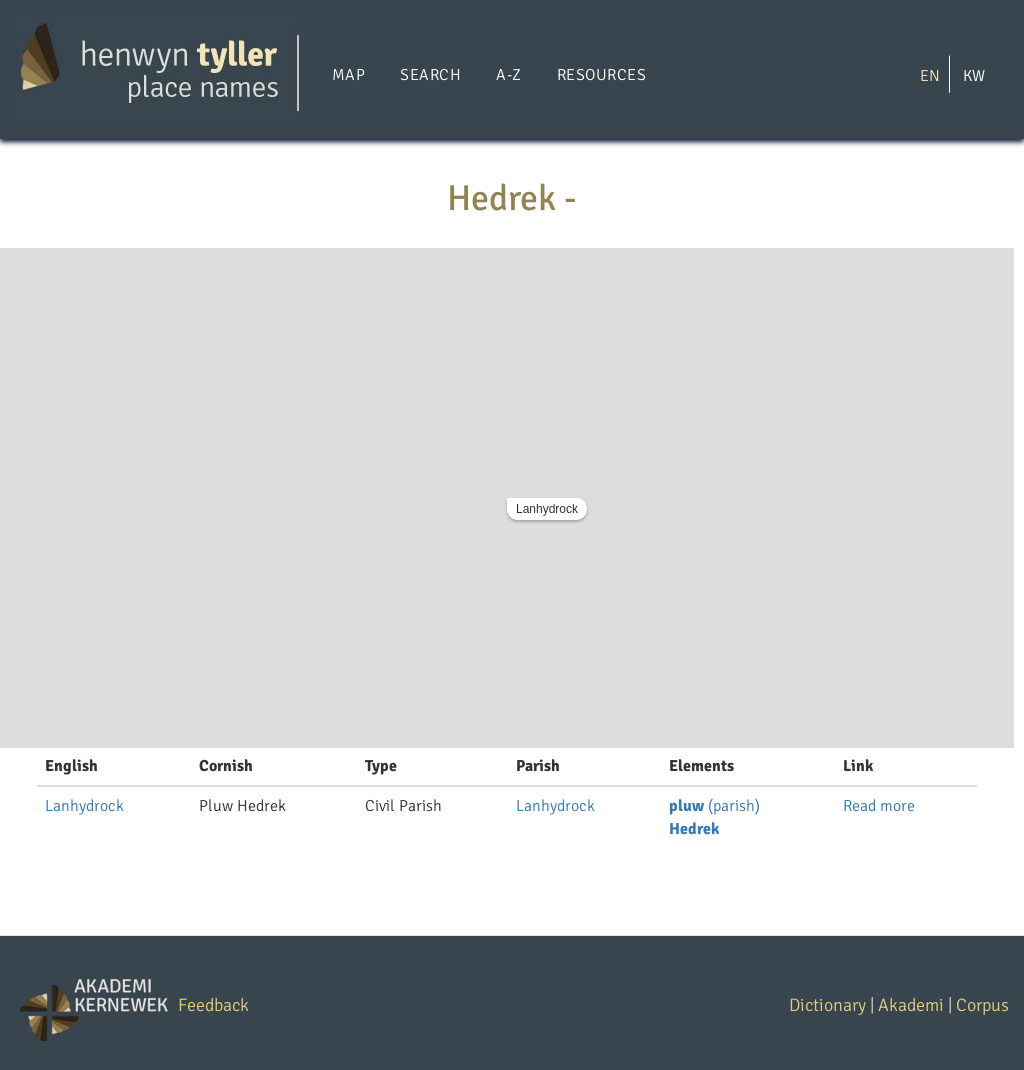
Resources (601, 75)
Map (348, 75)
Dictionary (827, 1005)
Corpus (982, 1005)
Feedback (213, 1005)
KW (974, 75)
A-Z (508, 75)
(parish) (714, 806)
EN (930, 75)
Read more (879, 806)
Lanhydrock (547, 509)
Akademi (911, 1005)
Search (430, 75)
